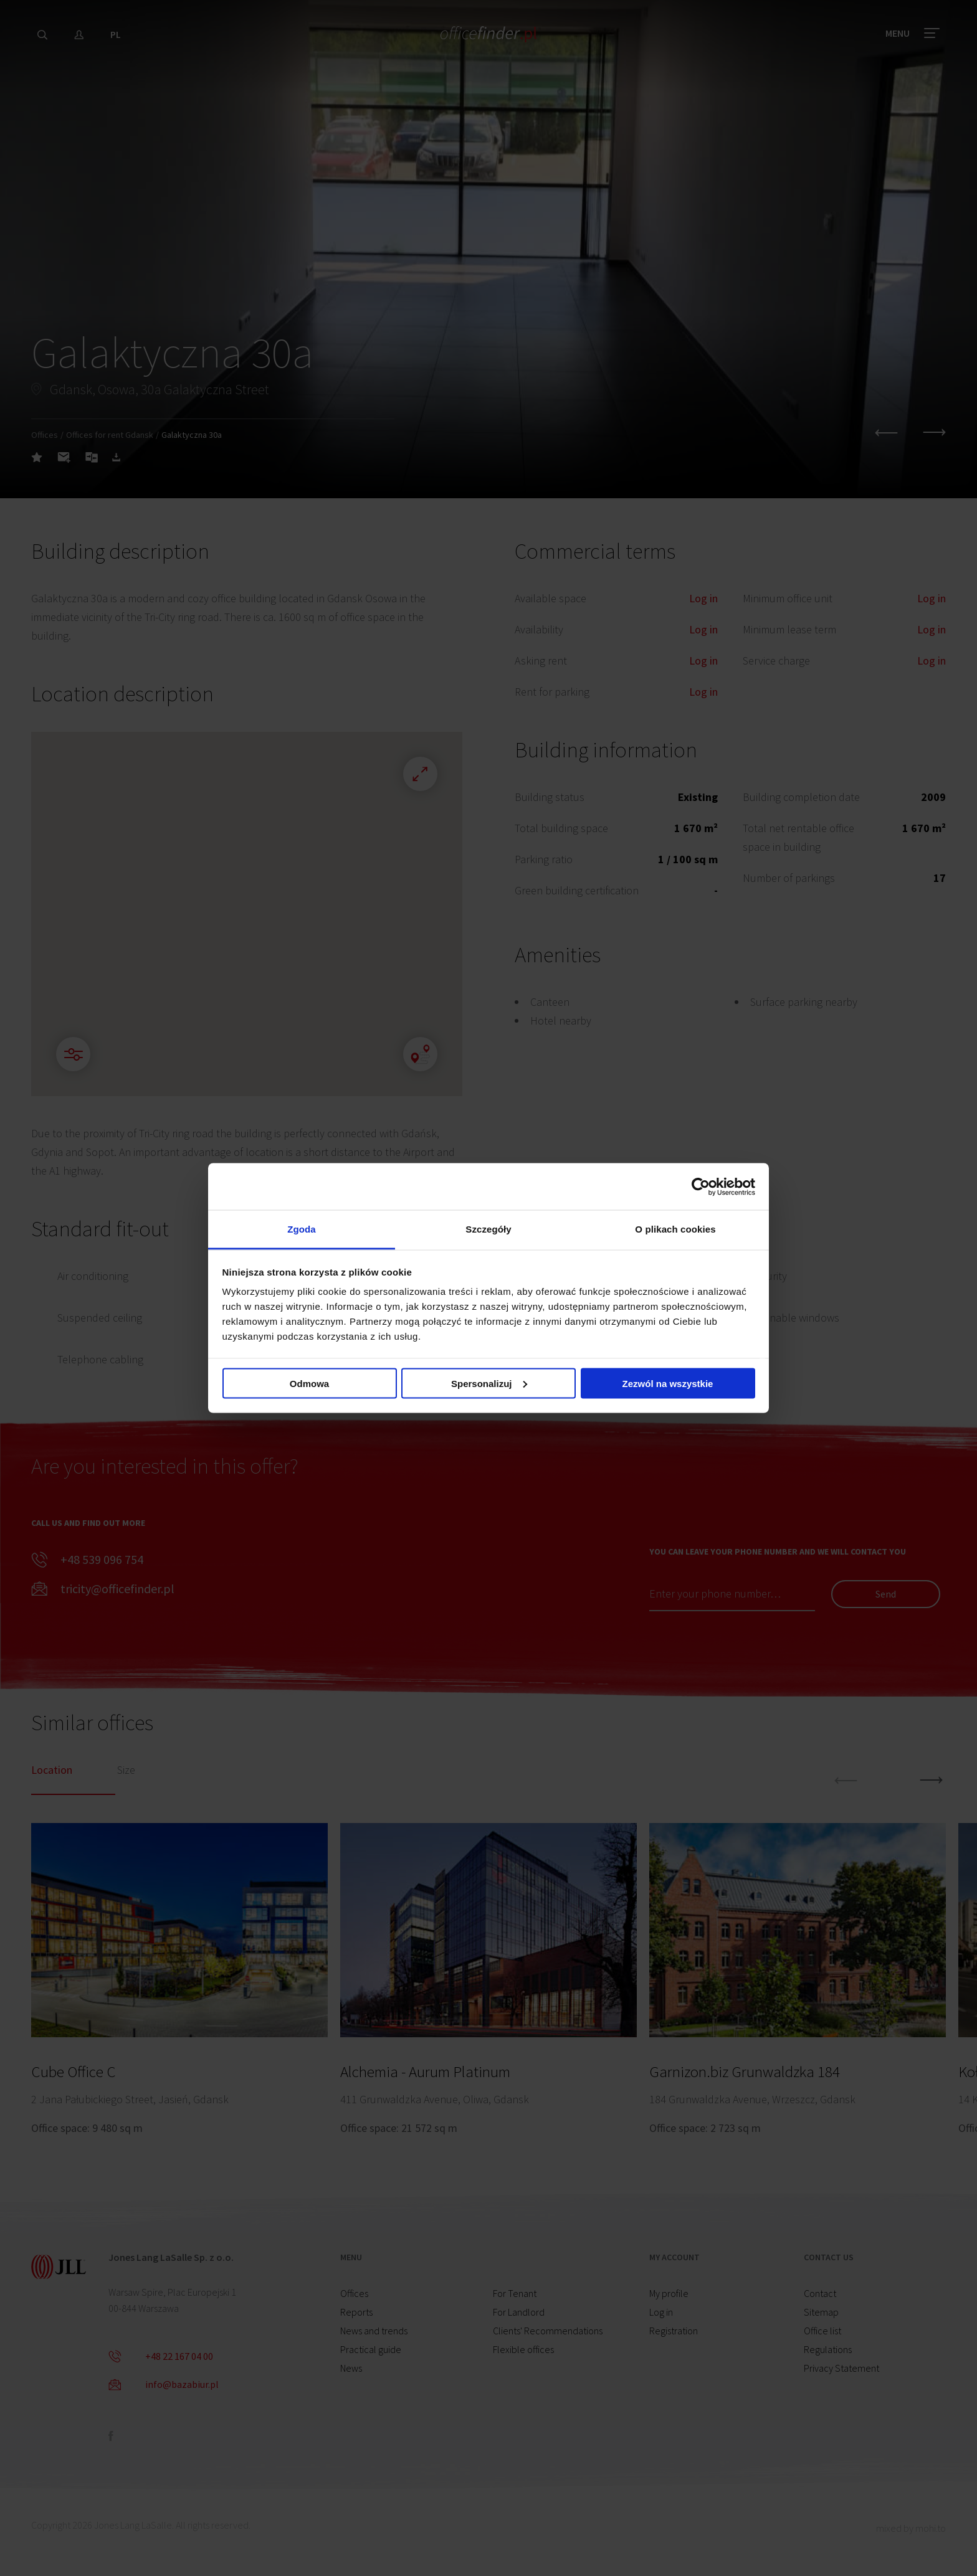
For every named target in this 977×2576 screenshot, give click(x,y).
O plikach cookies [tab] (675, 1229)
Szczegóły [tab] (488, 1229)
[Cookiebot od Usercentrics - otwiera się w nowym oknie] (700, 1186)
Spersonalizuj (489, 1383)
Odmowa (309, 1383)
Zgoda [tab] (301, 1229)
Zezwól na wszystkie (667, 1383)
